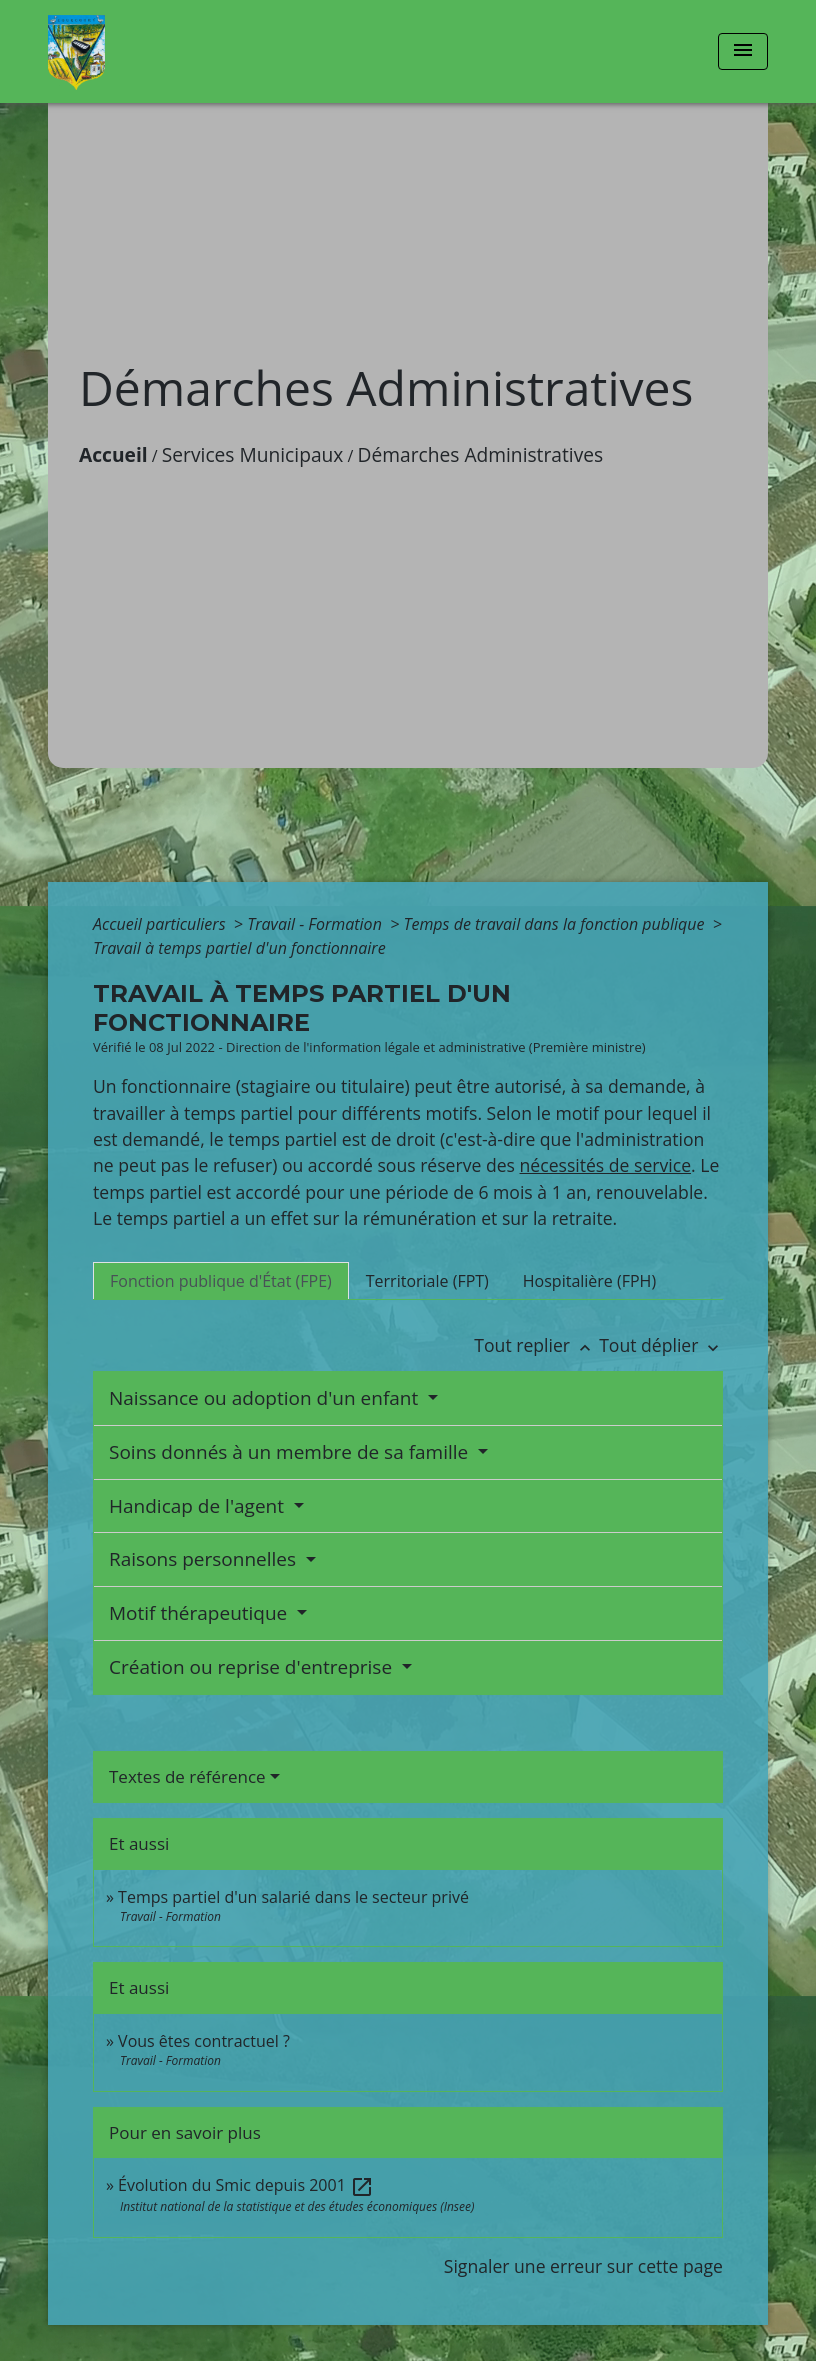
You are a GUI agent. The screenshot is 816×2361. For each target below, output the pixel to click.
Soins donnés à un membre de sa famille (291, 1452)
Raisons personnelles (205, 1559)
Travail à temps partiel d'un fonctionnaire (239, 948)
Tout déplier (661, 1345)
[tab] (221, 1281)
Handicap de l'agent (199, 1506)
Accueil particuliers (161, 924)
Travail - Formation (316, 924)
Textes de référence (187, 1776)
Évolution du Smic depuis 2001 (246, 2185)
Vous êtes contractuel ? (204, 2041)
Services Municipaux (253, 454)
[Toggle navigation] (743, 51)
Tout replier (536, 1345)
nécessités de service (606, 1165)
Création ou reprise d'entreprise (253, 1667)
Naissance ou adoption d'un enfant (266, 1398)
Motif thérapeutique (200, 1613)
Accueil (113, 454)
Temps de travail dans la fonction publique (555, 924)
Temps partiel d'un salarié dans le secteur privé (293, 1897)
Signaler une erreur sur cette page (583, 2266)
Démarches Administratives (481, 454)
